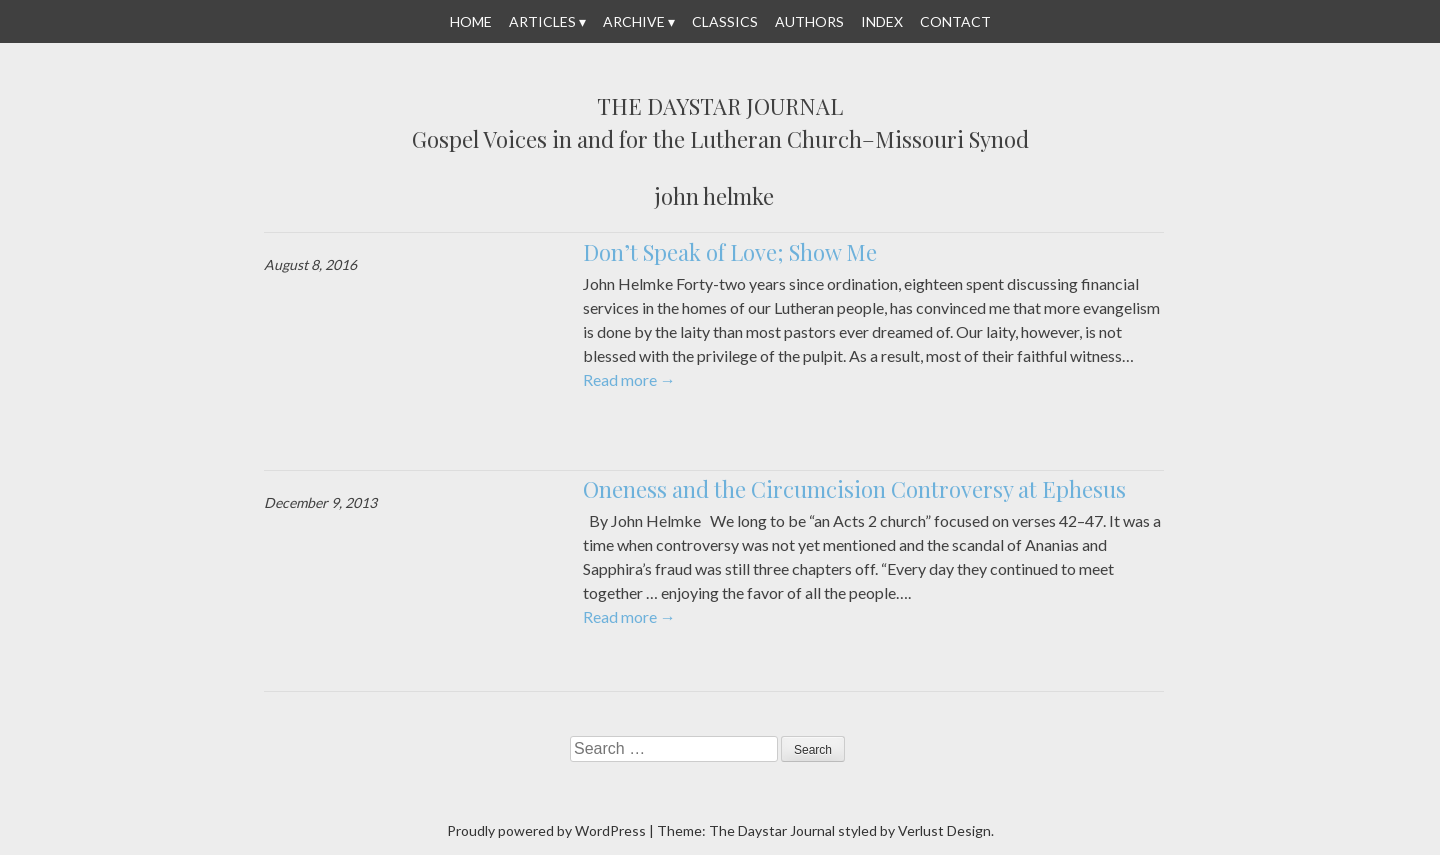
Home (471, 21)
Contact (955, 21)
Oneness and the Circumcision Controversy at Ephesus (854, 489)
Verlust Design (944, 830)
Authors (809, 21)
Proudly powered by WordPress (546, 830)
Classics (725, 21)
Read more (629, 379)
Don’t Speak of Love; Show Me (730, 252)
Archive (634, 21)
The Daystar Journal (720, 107)
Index (882, 21)
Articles (542, 21)
